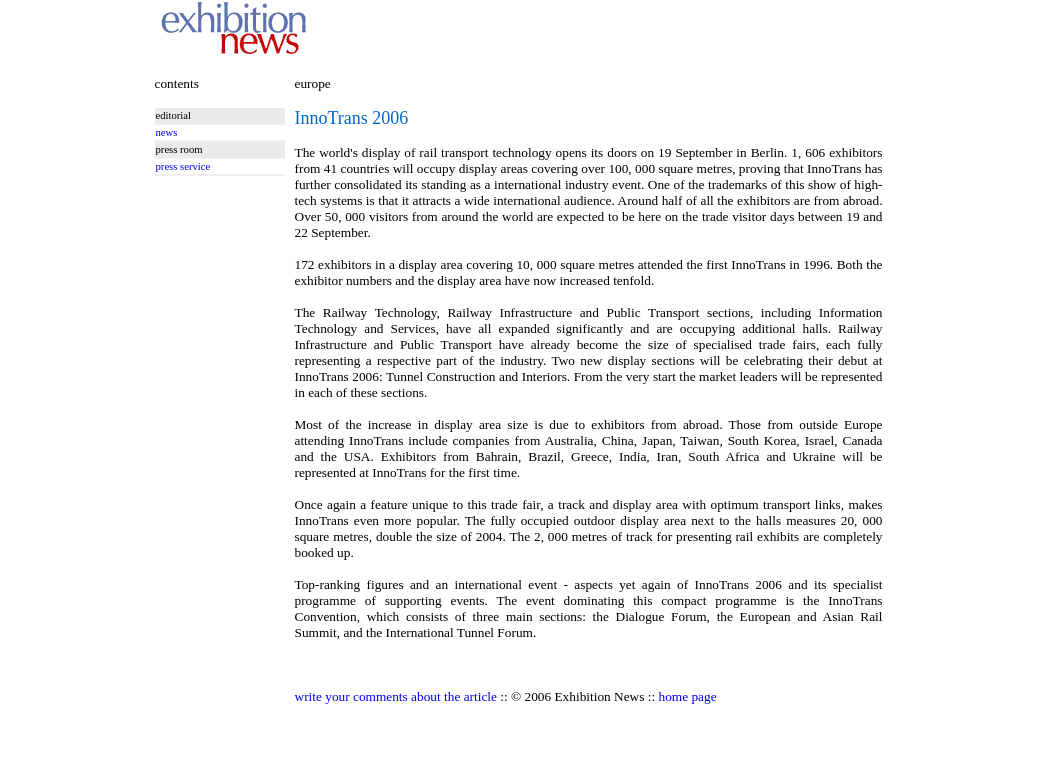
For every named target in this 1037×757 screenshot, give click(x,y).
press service (183, 166)
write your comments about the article (396, 696)
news (167, 132)
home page (688, 696)
